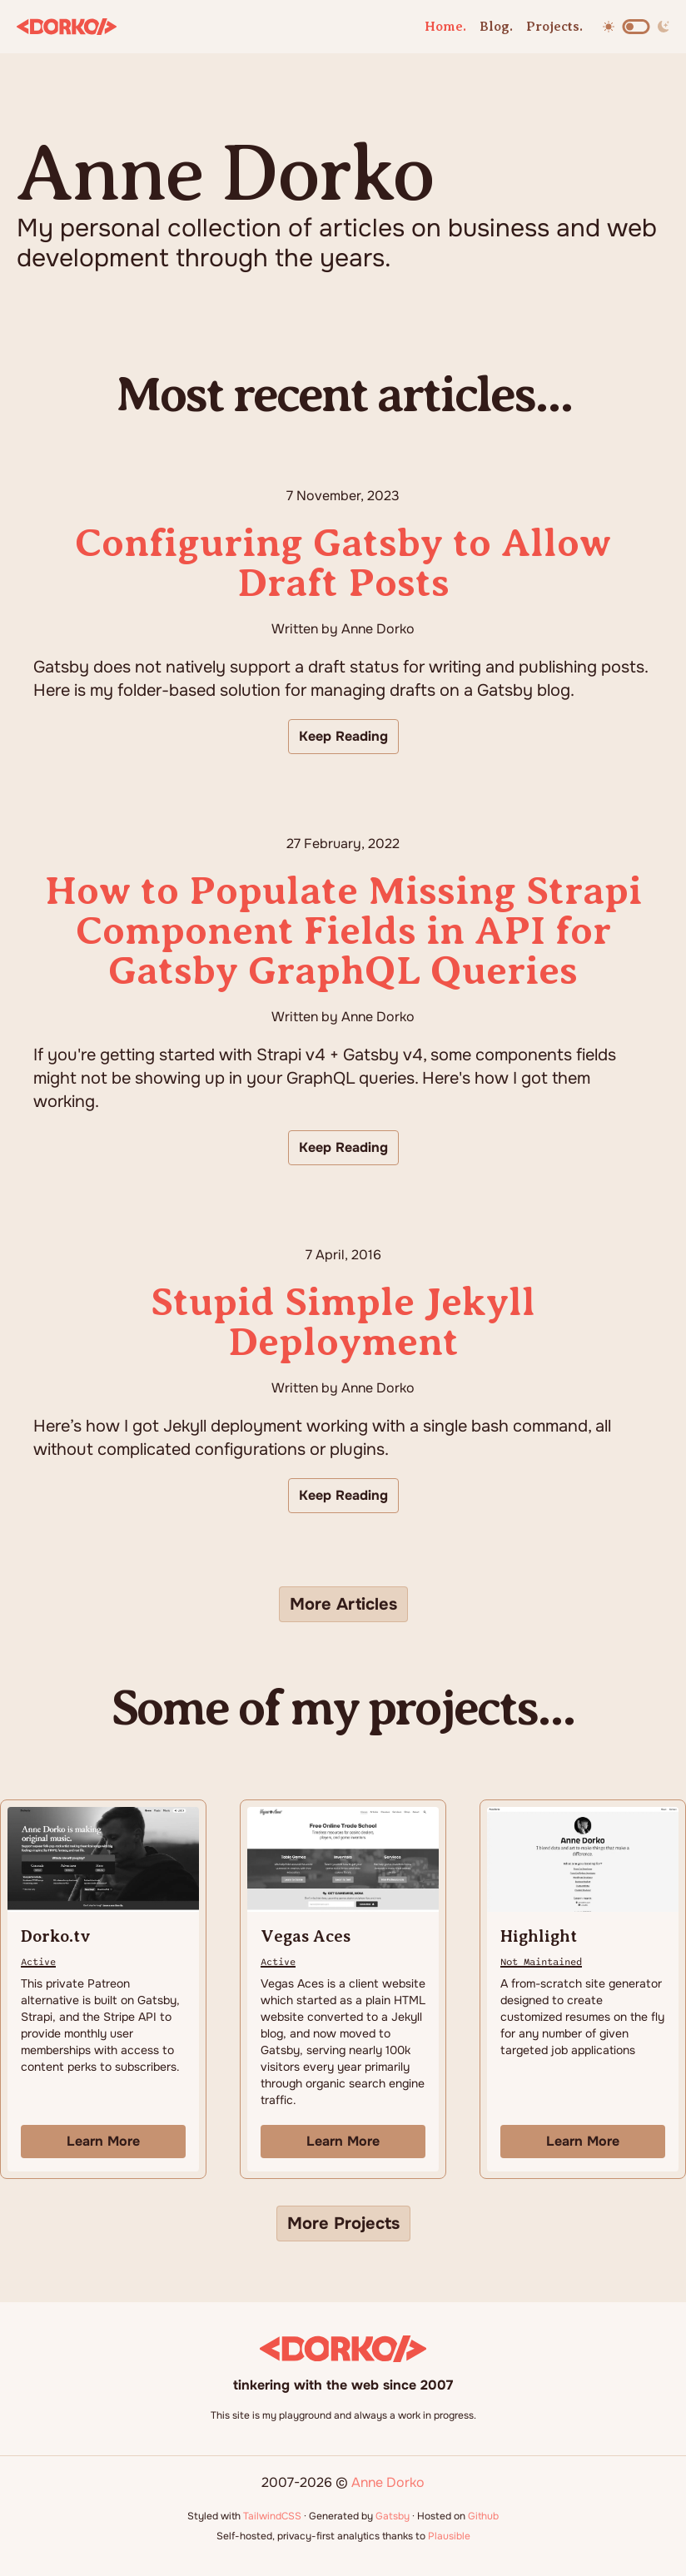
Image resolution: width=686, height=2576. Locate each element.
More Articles (343, 1604)
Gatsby (392, 2516)
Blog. (496, 26)
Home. (445, 26)
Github (483, 2516)
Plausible (449, 2536)
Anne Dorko (388, 2482)
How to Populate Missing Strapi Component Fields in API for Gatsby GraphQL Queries (343, 930)
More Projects (343, 2223)
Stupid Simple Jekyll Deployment (343, 1321)
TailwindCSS (272, 2516)
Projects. (554, 26)
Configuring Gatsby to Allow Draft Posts (343, 562)
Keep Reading (343, 736)
